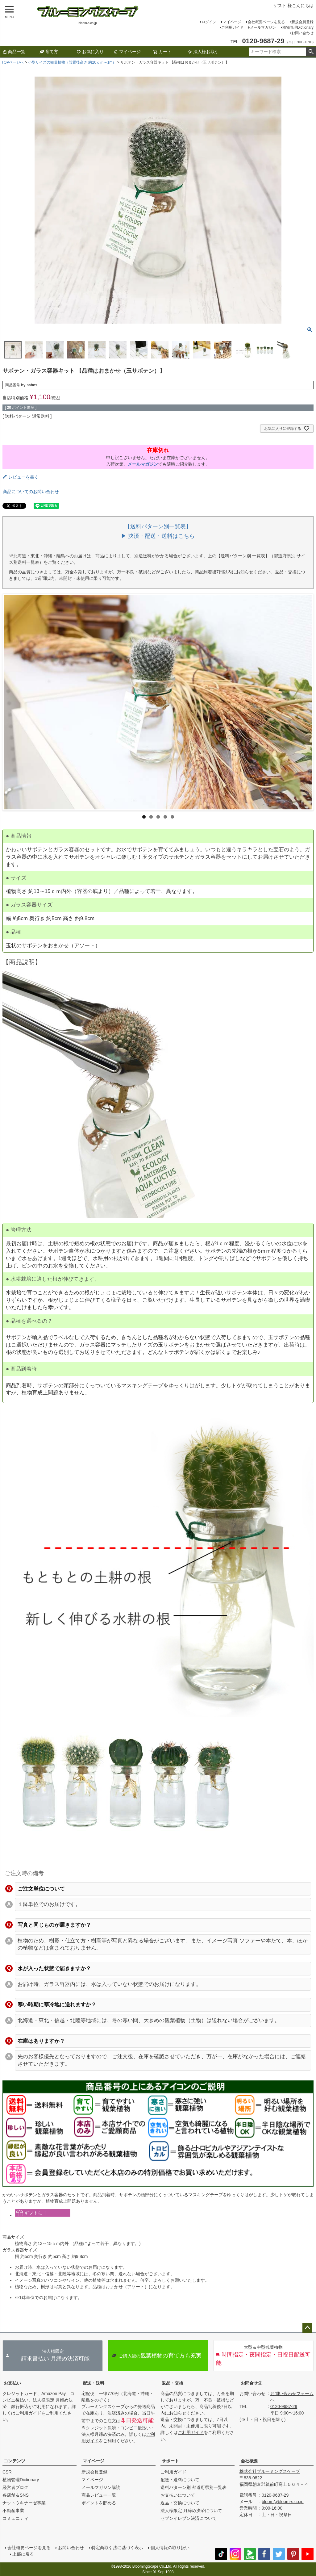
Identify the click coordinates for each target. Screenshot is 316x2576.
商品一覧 (13, 51)
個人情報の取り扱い (170, 2547)
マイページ (232, 22)
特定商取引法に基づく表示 (117, 2547)
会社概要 (249, 2460)
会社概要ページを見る (266, 22)
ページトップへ (307, 2328)
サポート (170, 2460)
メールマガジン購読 (100, 2487)
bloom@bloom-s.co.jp (283, 2501)
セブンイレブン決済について (188, 2518)
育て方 (49, 51)
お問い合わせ (302, 33)
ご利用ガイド (232, 27)
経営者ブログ (15, 2487)
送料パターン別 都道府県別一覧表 (193, 2487)
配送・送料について (179, 2479)
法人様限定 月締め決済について (191, 2510)
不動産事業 (13, 2510)
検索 (311, 52)
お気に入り (90, 51)
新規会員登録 (302, 22)
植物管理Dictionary (298, 27)
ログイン (209, 22)
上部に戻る (23, 2554)
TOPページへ (13, 62)
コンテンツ (14, 2460)
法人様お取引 (203, 51)
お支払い (12, 2383)
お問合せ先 (251, 2383)
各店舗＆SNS (15, 2495)
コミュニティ (15, 2518)
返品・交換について (179, 2502)
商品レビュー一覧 (98, 2495)
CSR (7, 2471)
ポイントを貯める (98, 2502)
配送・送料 (93, 2383)
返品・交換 (172, 2383)
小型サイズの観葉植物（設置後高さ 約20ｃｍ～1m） (72, 62)
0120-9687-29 (283, 2406)
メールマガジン (263, 27)
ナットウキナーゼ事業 (24, 2502)
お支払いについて (177, 2495)
